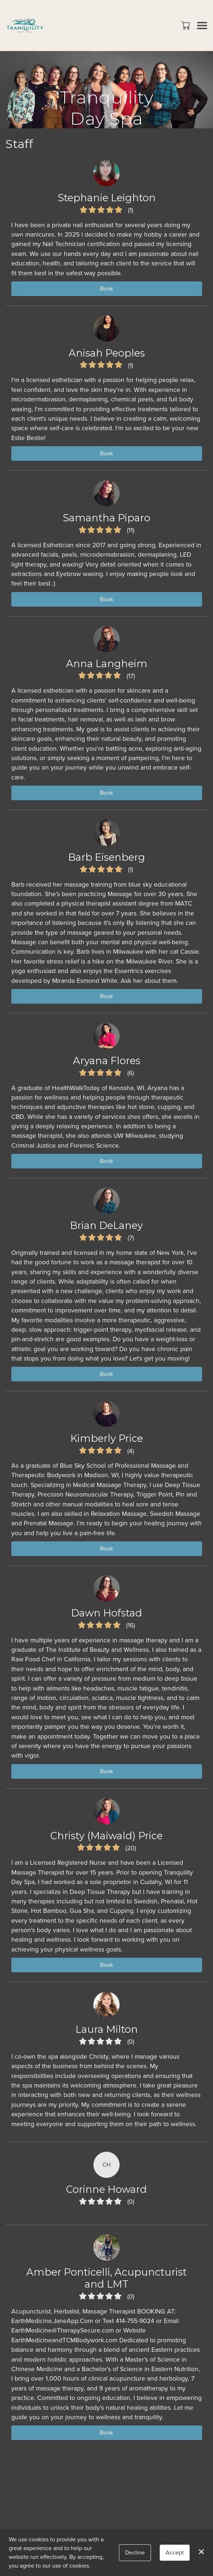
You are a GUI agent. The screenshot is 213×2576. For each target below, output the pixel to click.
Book (106, 288)
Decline (135, 2552)
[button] (186, 25)
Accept (175, 2552)
